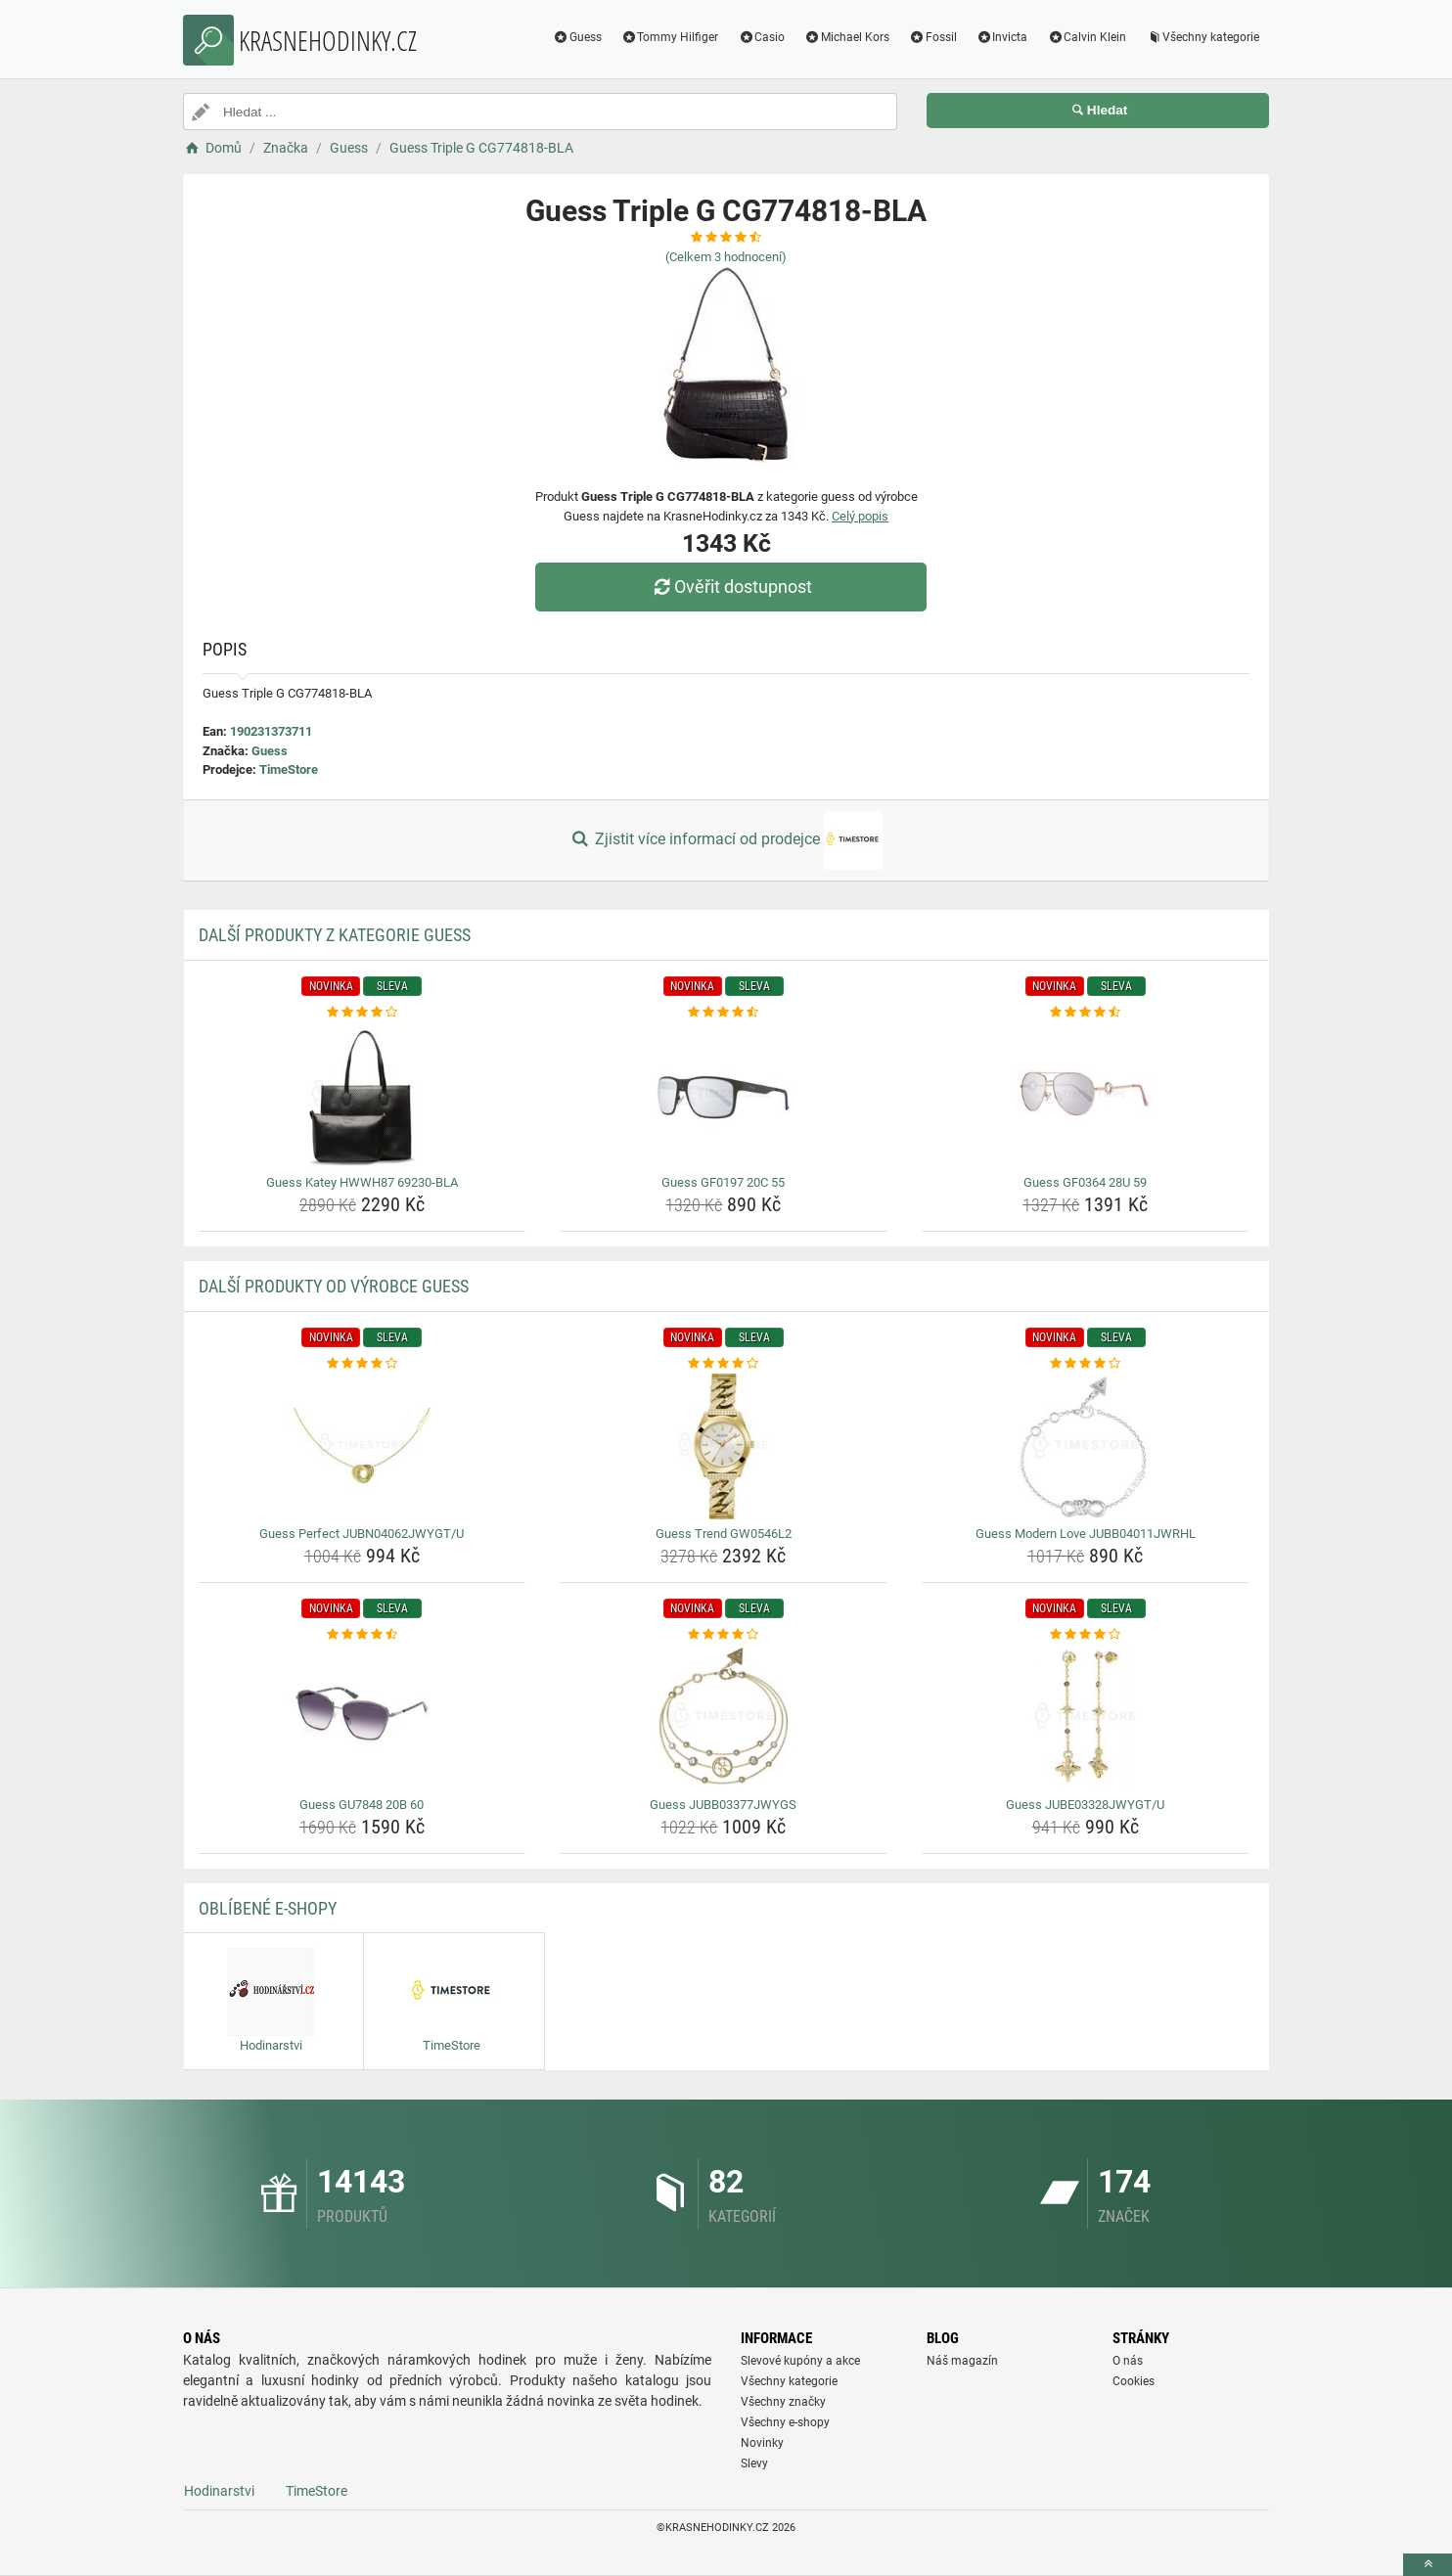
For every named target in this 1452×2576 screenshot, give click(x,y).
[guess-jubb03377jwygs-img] (723, 1717)
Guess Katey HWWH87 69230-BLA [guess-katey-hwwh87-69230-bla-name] (362, 1182)
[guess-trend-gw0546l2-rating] (723, 1364)
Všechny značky (783, 2402)
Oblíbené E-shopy (268, 1908)
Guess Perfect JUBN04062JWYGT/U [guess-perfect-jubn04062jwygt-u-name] (361, 1533)
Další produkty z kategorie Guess (335, 935)
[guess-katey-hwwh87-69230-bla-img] (362, 1094)
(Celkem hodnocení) (726, 256)
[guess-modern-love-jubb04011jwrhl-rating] (1085, 1364)
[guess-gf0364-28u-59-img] (1085, 1094)
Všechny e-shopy (785, 2422)
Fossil (933, 37)
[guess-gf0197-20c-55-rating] (723, 1012)
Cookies (1133, 2381)
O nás (1127, 2361)
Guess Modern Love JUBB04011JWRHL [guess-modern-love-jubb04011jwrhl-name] (1086, 1533)
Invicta (1002, 37)
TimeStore (288, 769)
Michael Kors (846, 37)
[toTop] (1427, 2564)
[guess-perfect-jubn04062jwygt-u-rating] (362, 1364)
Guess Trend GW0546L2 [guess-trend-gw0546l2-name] (724, 1533)
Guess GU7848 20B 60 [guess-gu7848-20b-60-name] (361, 1804)
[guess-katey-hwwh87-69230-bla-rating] (362, 1012)
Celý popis (860, 516)
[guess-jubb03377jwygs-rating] (723, 1635)
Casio (761, 37)
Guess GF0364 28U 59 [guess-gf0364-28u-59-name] (1085, 1182)
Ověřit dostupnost (731, 586)
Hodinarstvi (219, 2491)
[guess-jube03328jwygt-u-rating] (1085, 1635)
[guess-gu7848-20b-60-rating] (362, 1635)
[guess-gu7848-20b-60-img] (362, 1717)
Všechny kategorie (1202, 37)
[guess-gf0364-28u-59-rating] (1085, 1012)
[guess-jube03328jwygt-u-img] (1085, 1717)
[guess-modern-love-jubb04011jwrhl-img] (1085, 1446)
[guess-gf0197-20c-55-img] (723, 1094)
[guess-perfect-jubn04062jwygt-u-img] (362, 1446)
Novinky (762, 2443)
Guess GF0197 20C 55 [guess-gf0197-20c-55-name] (723, 1182)
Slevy (754, 2463)
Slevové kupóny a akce (800, 2361)
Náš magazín (962, 2361)
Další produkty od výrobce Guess (334, 1286)
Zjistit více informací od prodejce (726, 840)
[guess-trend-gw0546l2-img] (723, 1446)
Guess (577, 37)
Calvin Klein (1086, 37)
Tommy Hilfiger (670, 37)
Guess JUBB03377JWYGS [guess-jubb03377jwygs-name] (723, 1804)
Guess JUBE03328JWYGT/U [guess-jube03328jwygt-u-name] (1085, 1804)
